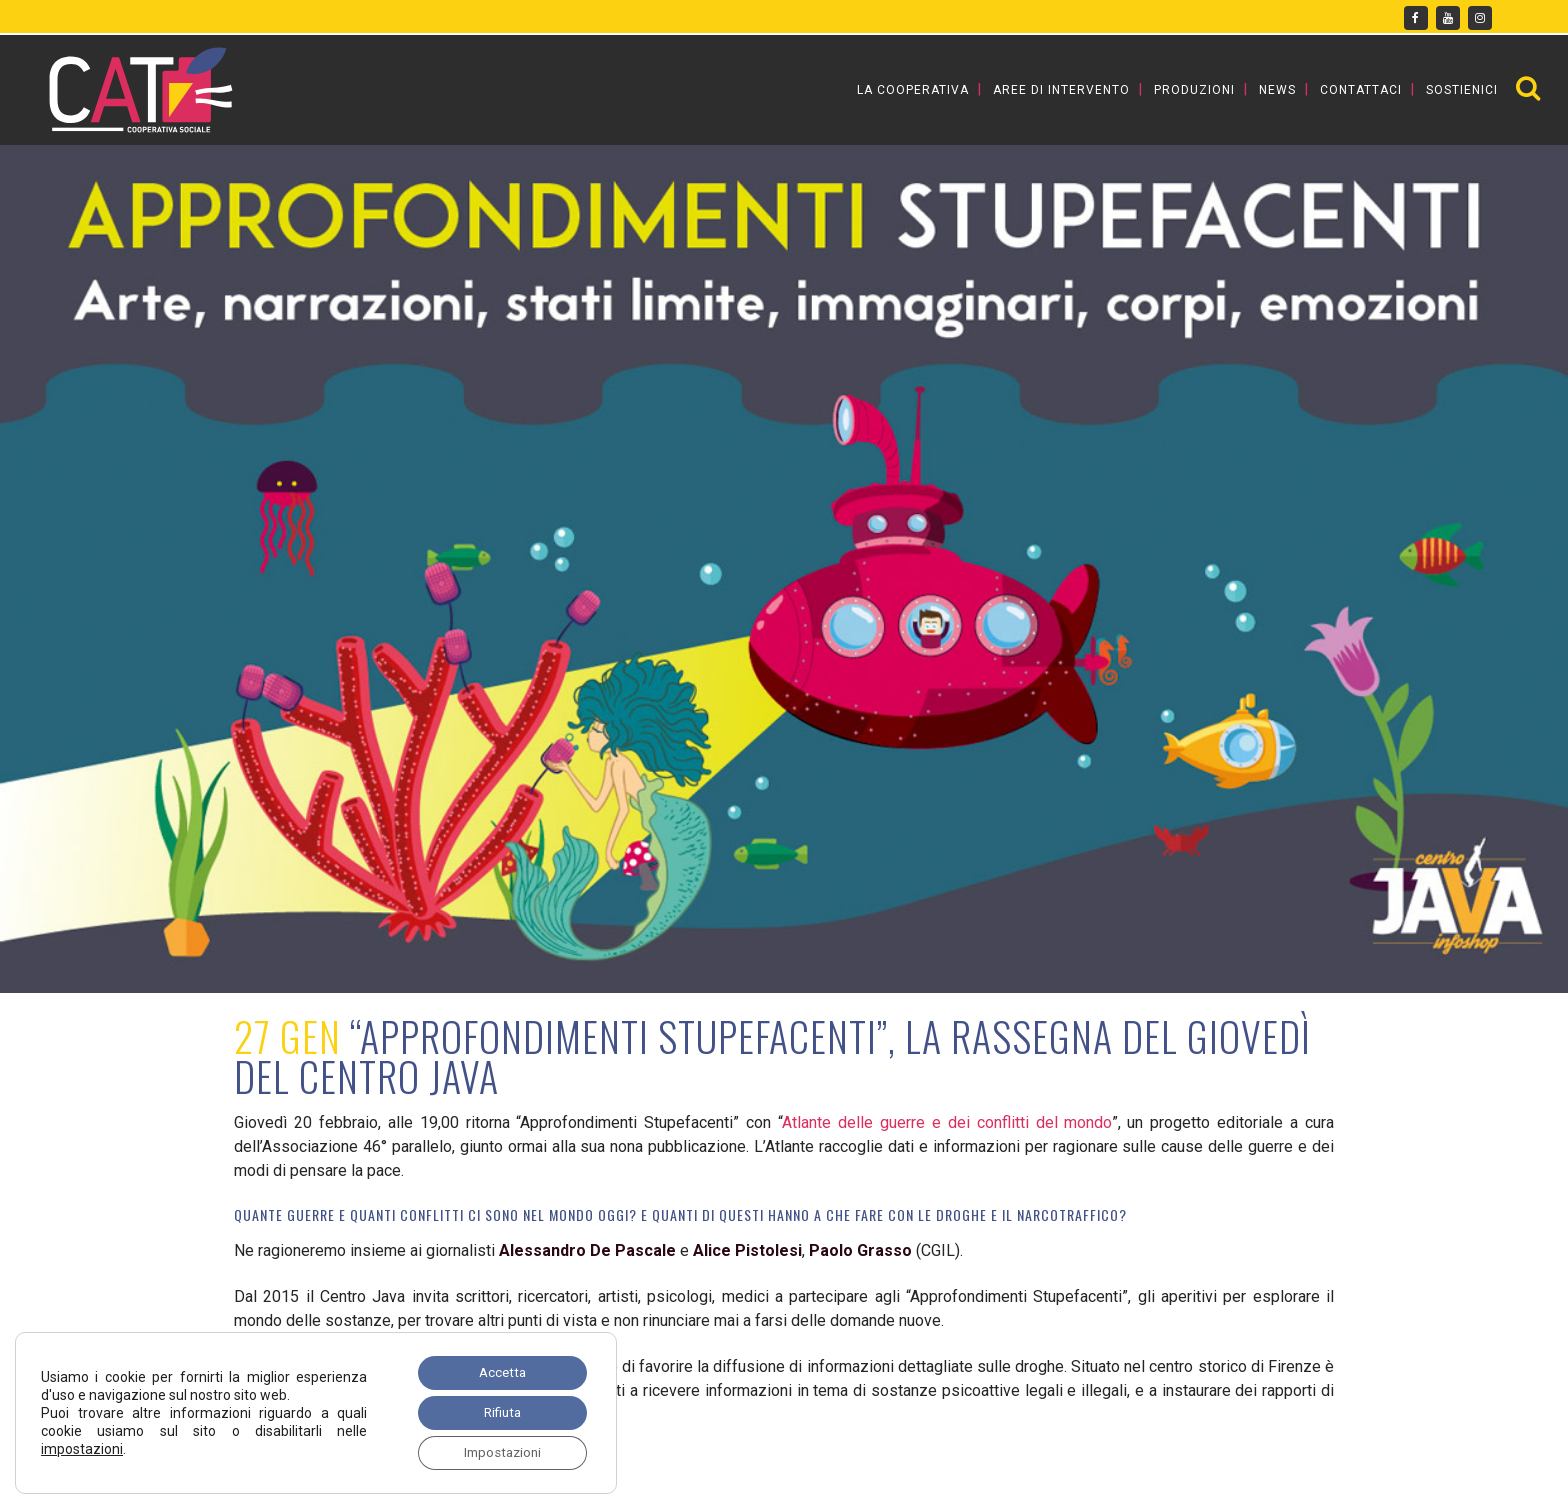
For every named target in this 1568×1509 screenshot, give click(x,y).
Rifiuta (497, 1410)
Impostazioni (497, 1452)
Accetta (497, 1368)
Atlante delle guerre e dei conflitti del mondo (946, 1122)
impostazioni (82, 1446)
